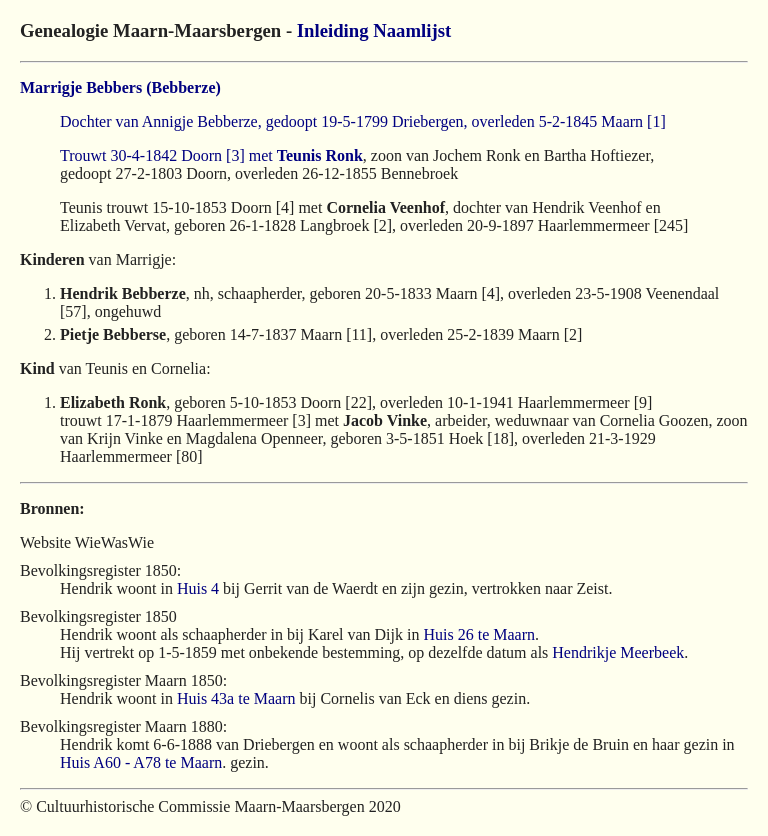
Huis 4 (198, 588)
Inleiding (333, 30)
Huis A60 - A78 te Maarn (141, 762)
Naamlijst (412, 30)
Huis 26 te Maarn (479, 634)
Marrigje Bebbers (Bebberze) (120, 87)
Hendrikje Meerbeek (618, 652)
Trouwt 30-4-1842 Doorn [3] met (168, 155)
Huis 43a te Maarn (236, 698)
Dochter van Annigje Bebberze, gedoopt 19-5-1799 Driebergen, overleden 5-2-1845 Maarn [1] (363, 121)
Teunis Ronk (320, 155)
